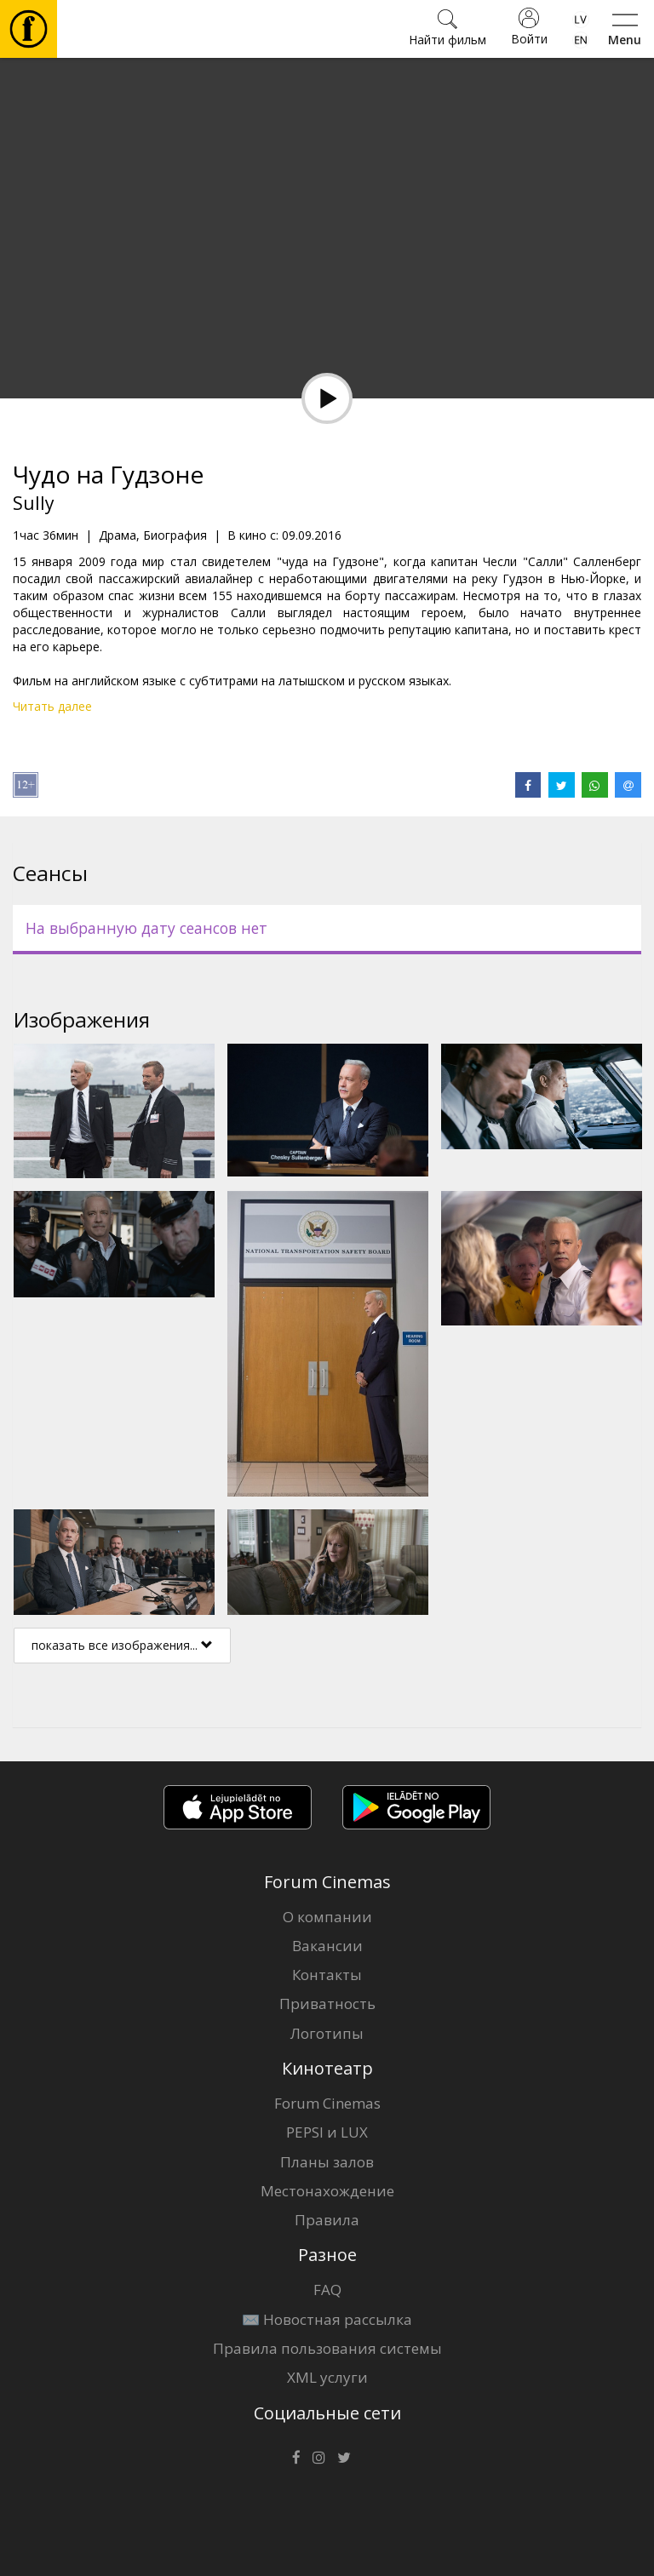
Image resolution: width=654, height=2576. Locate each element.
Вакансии (327, 1945)
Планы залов (327, 2162)
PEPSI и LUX (327, 2132)
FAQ (327, 2289)
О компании (327, 1916)
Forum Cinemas (327, 2103)
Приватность (327, 2003)
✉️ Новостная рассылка (327, 2319)
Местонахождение (327, 2191)
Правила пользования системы (327, 2348)
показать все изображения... (122, 1645)
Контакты (327, 1974)
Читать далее (52, 706)
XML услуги (327, 2377)
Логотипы (327, 2033)
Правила (327, 2220)
